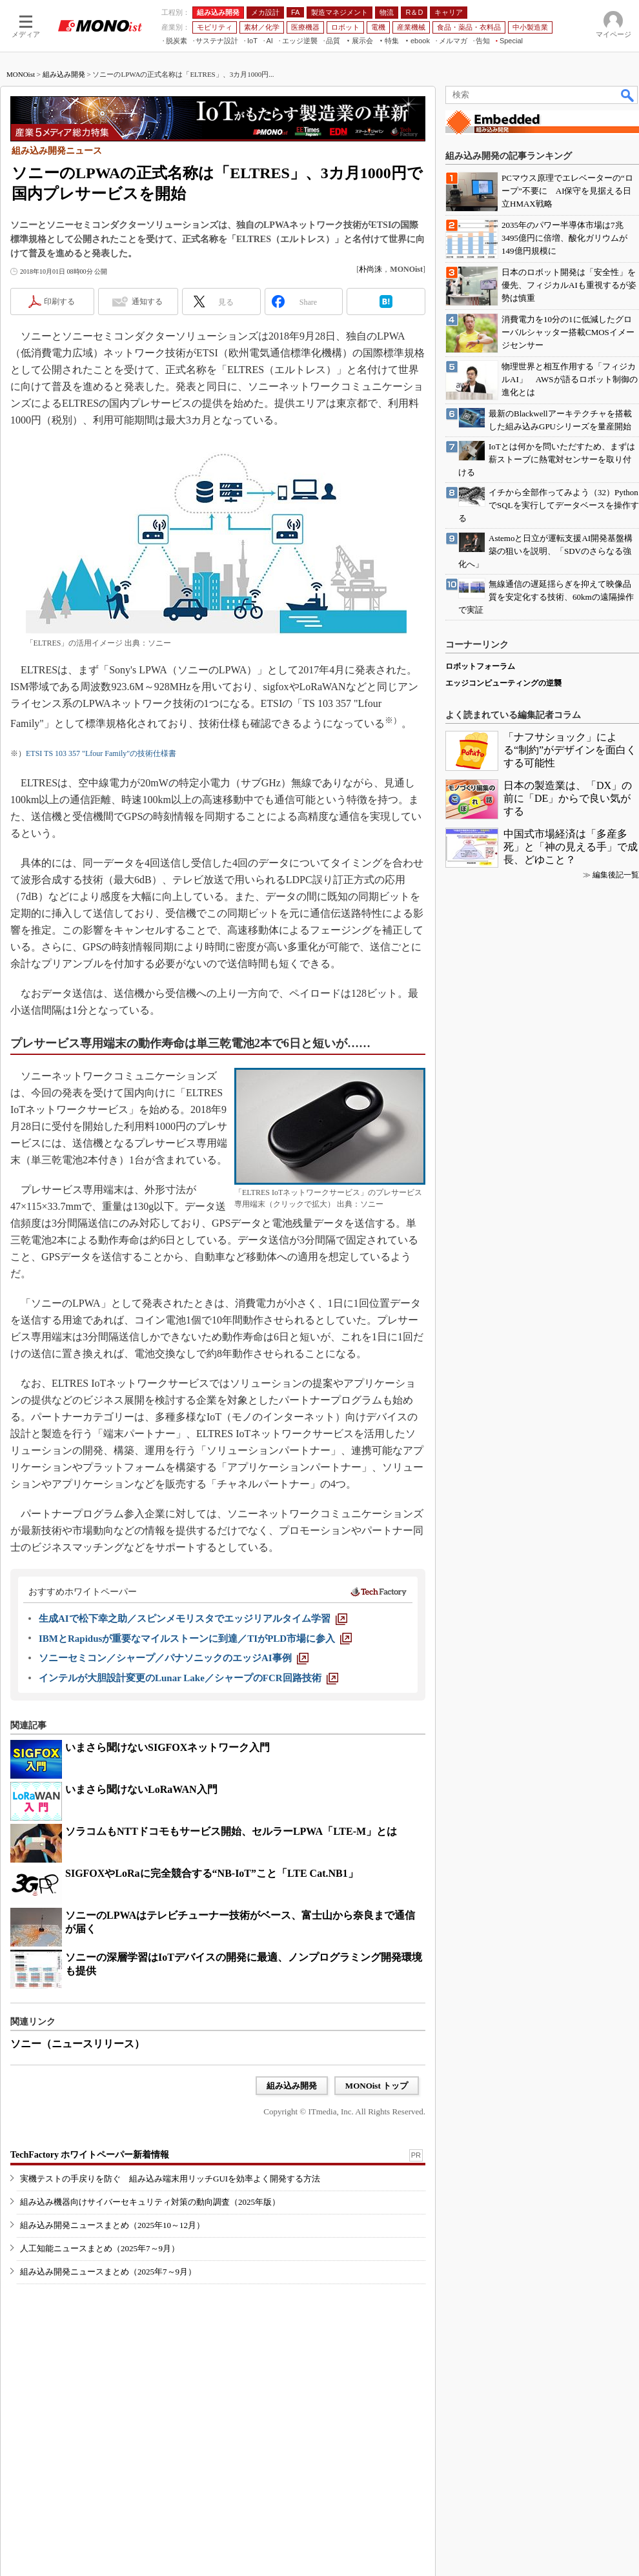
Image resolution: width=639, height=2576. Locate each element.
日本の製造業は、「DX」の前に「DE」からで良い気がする (567, 798)
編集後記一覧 (616, 874)
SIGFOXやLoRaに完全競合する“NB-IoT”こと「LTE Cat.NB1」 (211, 1873)
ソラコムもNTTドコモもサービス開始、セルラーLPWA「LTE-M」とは (231, 1831)
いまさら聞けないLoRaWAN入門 (141, 1789)
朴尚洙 (370, 269)
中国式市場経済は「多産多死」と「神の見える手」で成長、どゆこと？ (570, 846)
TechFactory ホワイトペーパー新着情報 (89, 2155)
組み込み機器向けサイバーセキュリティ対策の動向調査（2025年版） (150, 2202)
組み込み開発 (64, 74)
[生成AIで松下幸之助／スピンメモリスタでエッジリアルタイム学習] (193, 1618)
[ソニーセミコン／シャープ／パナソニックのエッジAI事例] (174, 1658)
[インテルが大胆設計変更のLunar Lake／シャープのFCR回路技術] (188, 1678)
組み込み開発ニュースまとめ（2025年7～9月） (108, 2271)
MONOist (20, 74)
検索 (628, 95)
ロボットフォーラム (480, 666)
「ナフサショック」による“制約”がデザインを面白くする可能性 (569, 749)
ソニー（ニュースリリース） (77, 2043)
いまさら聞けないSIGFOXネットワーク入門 (167, 1747)
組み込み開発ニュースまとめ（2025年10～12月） (112, 2225)
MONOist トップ (376, 2085)
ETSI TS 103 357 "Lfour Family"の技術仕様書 (101, 753)
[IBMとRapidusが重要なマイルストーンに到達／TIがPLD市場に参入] (195, 1638)
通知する (147, 301)
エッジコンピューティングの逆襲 (503, 683)
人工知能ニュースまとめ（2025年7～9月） (99, 2248)
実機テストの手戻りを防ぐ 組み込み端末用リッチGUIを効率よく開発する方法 (170, 2178)
